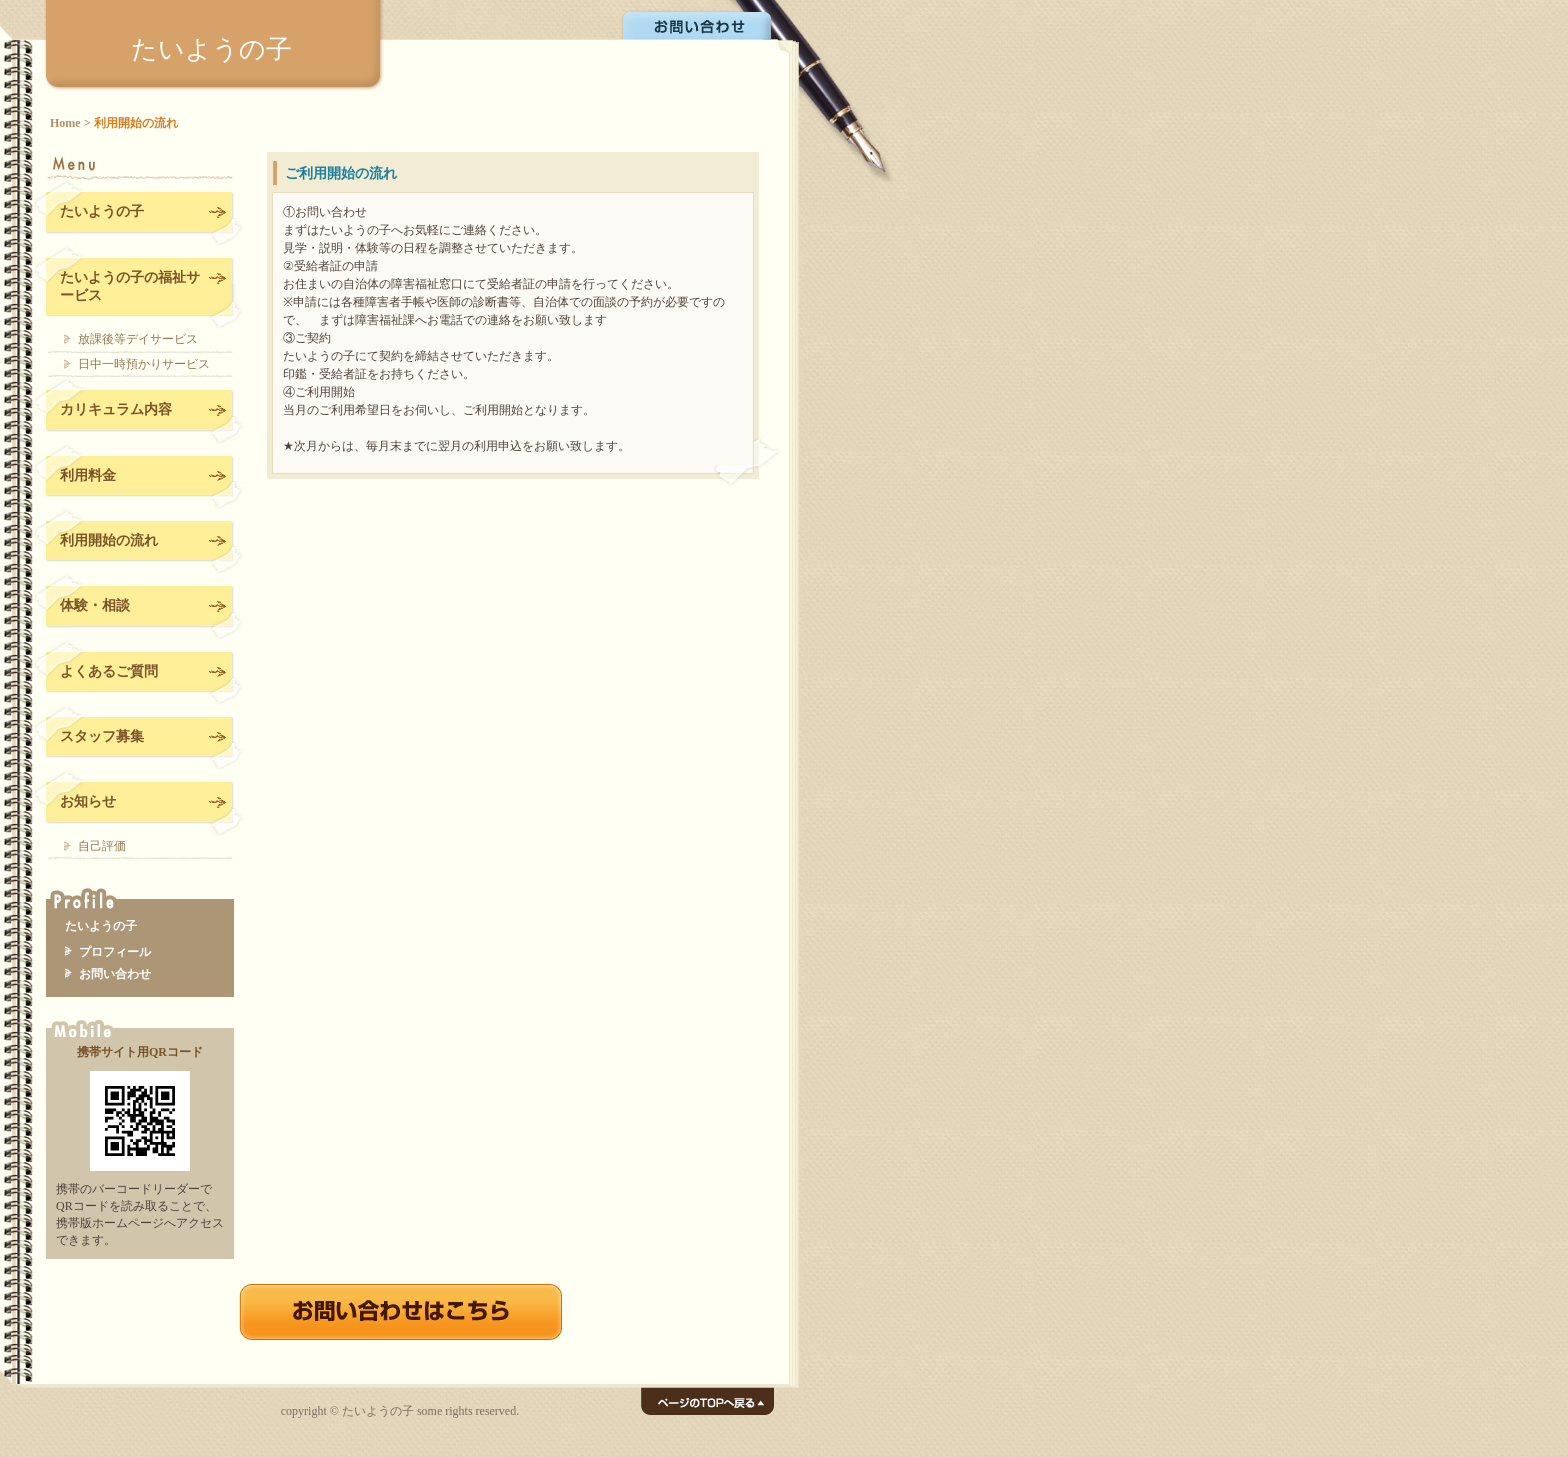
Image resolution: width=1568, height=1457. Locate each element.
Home (65, 123)
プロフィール (115, 952)
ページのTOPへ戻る (707, 1401)
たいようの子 (211, 49)
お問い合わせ (698, 24)
